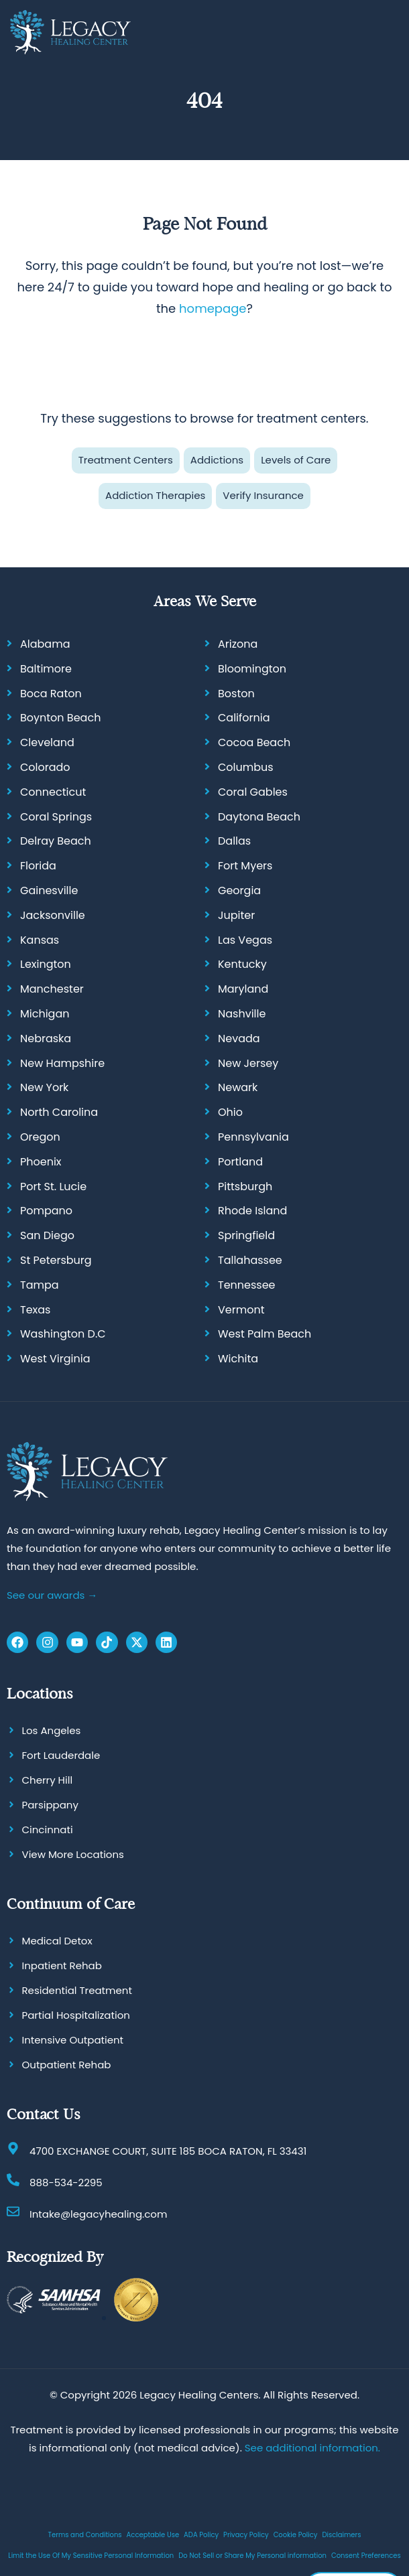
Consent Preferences (366, 2555)
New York (44, 1087)
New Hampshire (62, 1062)
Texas (35, 1309)
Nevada (239, 1038)
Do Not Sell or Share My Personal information (252, 2555)
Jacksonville (52, 915)
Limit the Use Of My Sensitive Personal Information (91, 2555)
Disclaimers (341, 2534)
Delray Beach (55, 841)
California (244, 717)
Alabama (45, 644)
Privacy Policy (246, 2534)
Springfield (246, 1235)
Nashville (242, 1013)
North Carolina (59, 1112)
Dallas (234, 841)
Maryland (243, 989)
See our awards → (52, 1594)
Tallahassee (250, 1260)
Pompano (46, 1210)
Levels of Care (296, 460)
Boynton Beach (60, 717)
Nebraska (45, 1038)
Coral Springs (56, 816)
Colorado (45, 767)
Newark (237, 1087)
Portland (240, 1161)
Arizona (237, 644)
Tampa (39, 1284)
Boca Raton (51, 693)
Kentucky (242, 964)
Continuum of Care (71, 1904)
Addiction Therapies (155, 495)
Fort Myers (245, 865)
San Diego (47, 1235)
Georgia (239, 890)
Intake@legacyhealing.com (98, 2214)
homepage (212, 308)
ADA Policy (201, 2534)
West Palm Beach (264, 1334)
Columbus (246, 767)
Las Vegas (245, 939)
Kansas (39, 939)
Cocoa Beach (254, 742)
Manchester (52, 989)
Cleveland (47, 742)
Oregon (40, 1137)
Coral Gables (253, 792)
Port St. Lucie (53, 1186)
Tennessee (247, 1284)
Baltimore (46, 668)
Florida (38, 865)
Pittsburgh (245, 1186)
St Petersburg (56, 1260)
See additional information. (312, 2447)
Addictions (216, 460)
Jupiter (236, 915)
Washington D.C (63, 1334)
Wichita (238, 1358)
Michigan (44, 1013)
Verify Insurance (263, 495)
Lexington (45, 964)
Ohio (230, 1112)
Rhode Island (252, 1210)
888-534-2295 (66, 2182)
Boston (236, 693)
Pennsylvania (253, 1137)
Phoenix (41, 1161)
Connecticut (53, 792)
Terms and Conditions (85, 2534)
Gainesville (49, 890)
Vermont (241, 1309)
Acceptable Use (153, 2534)
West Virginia (55, 1358)
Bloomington (252, 668)
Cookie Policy (296, 2534)
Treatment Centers (125, 460)
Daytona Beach (259, 816)
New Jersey (248, 1062)
